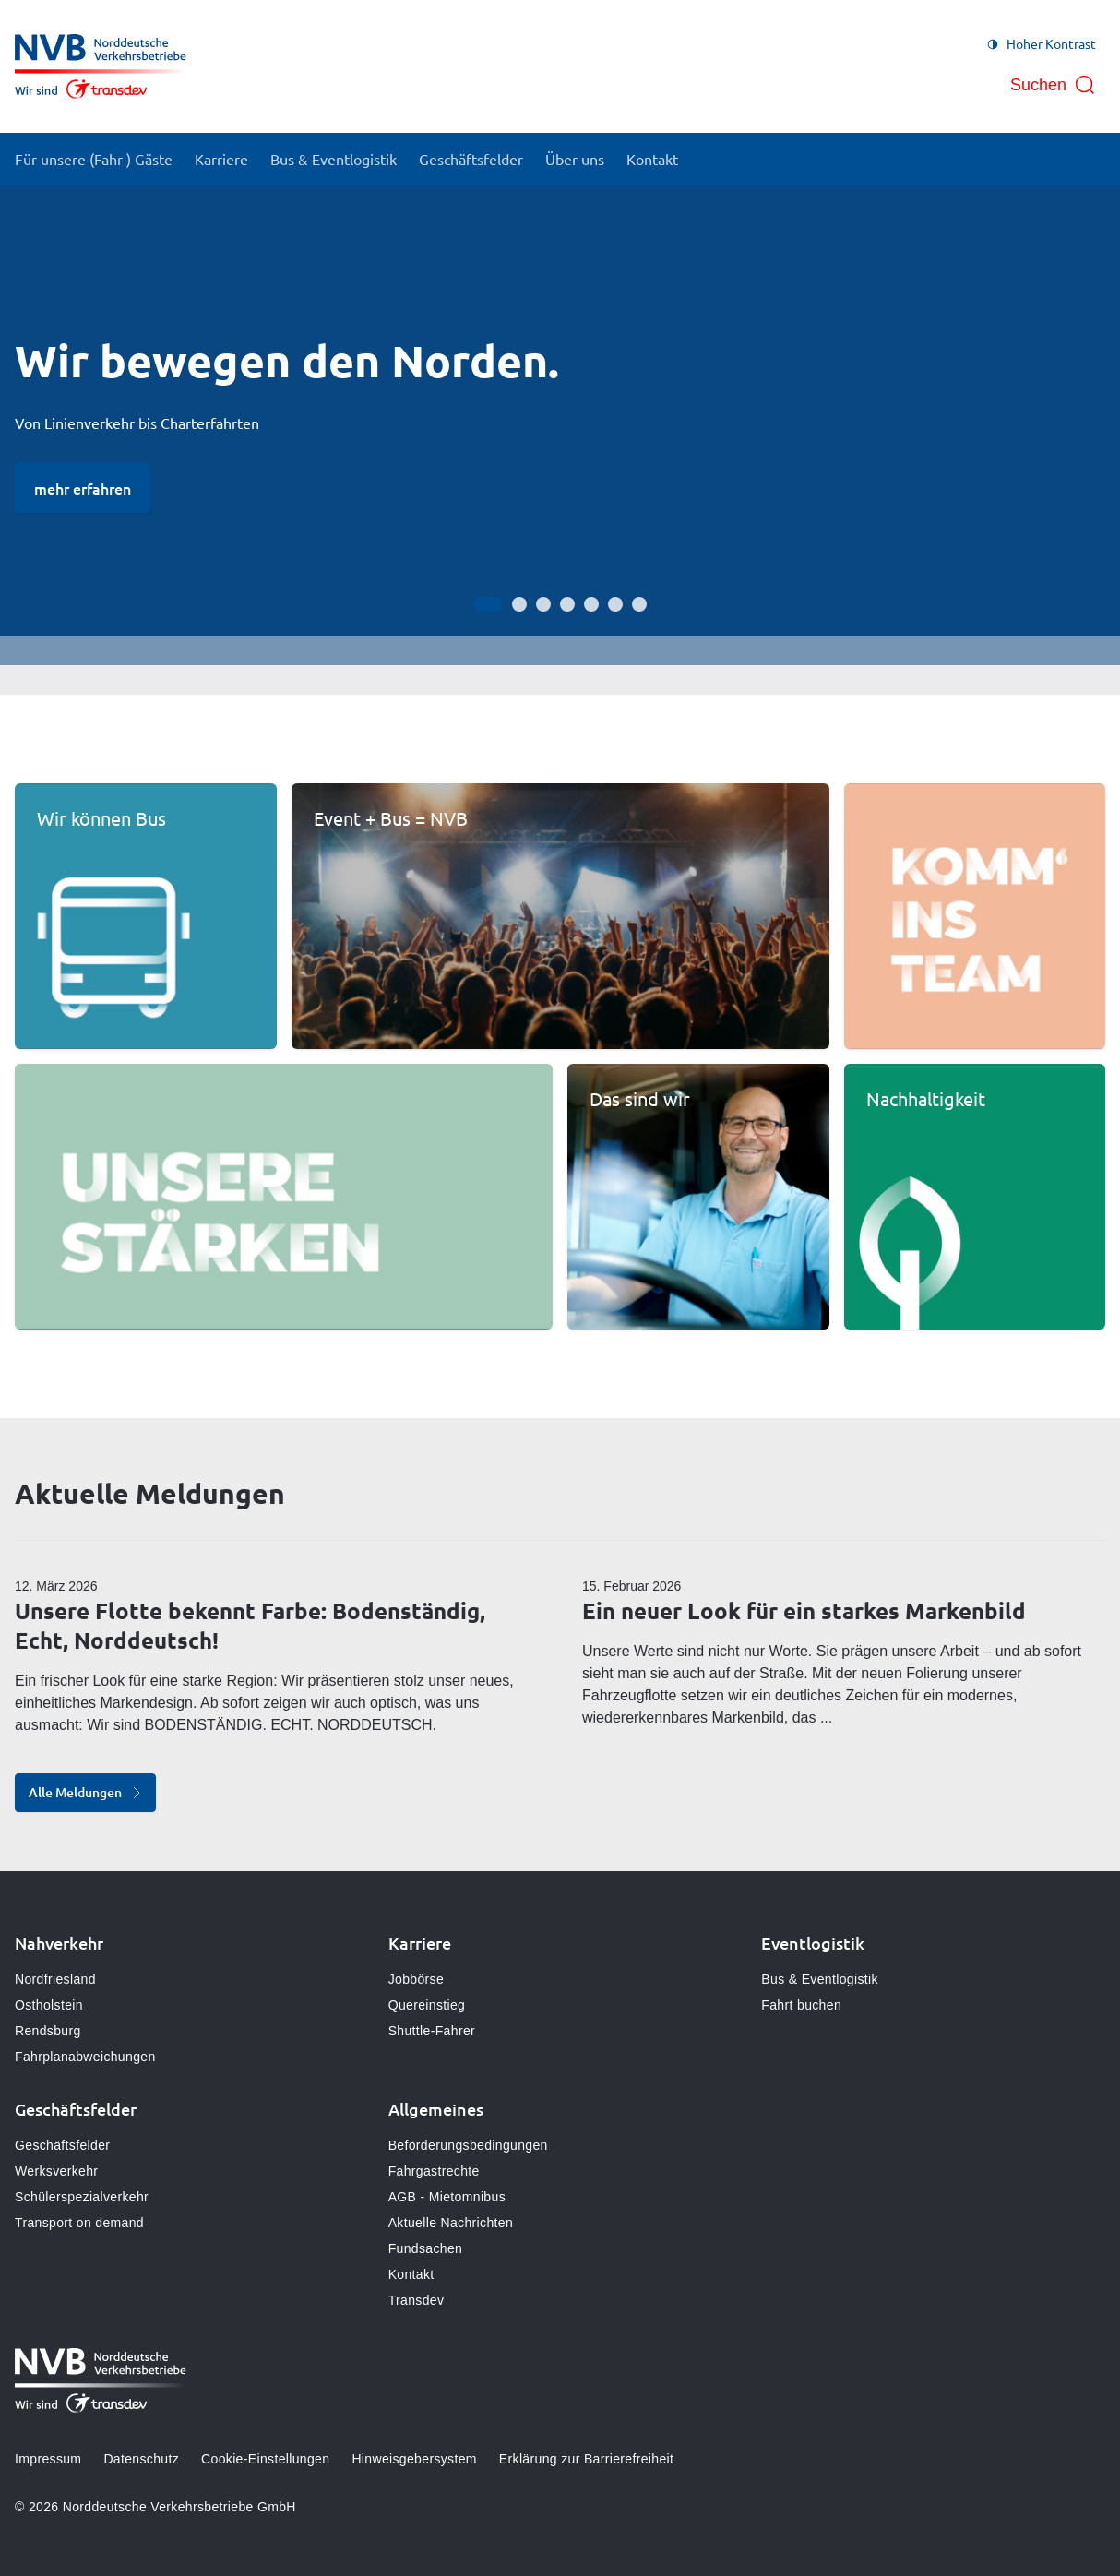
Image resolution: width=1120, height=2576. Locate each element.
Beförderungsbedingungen (468, 2145)
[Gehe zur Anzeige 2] (519, 604)
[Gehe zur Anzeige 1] (488, 604)
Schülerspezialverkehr (82, 2196)
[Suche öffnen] (1053, 84)
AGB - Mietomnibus (447, 2196)
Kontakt (411, 2274)
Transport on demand (79, 2222)
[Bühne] (560, 425)
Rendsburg (48, 2030)
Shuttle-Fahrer (431, 2030)
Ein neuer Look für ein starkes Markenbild (804, 1610)
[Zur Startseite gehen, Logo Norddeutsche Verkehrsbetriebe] (100, 66)
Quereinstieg (427, 2005)
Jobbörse (416, 1979)
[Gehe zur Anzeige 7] (639, 604)
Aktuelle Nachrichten (450, 2222)
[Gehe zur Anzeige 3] (543, 604)
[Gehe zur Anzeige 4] (567, 604)
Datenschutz (141, 2458)
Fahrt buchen (801, 2005)
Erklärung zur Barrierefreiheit (586, 2458)
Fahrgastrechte (434, 2171)
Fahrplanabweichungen (85, 2056)
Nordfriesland (55, 1979)
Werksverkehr (56, 2171)
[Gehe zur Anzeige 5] (591, 604)
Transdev (416, 2300)
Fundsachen (425, 2248)
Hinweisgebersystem (413, 2458)
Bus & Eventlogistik (819, 1979)
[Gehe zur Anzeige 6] (615, 604)
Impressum (48, 2458)
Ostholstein (49, 2005)
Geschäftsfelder (62, 2145)
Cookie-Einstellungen (265, 2458)
